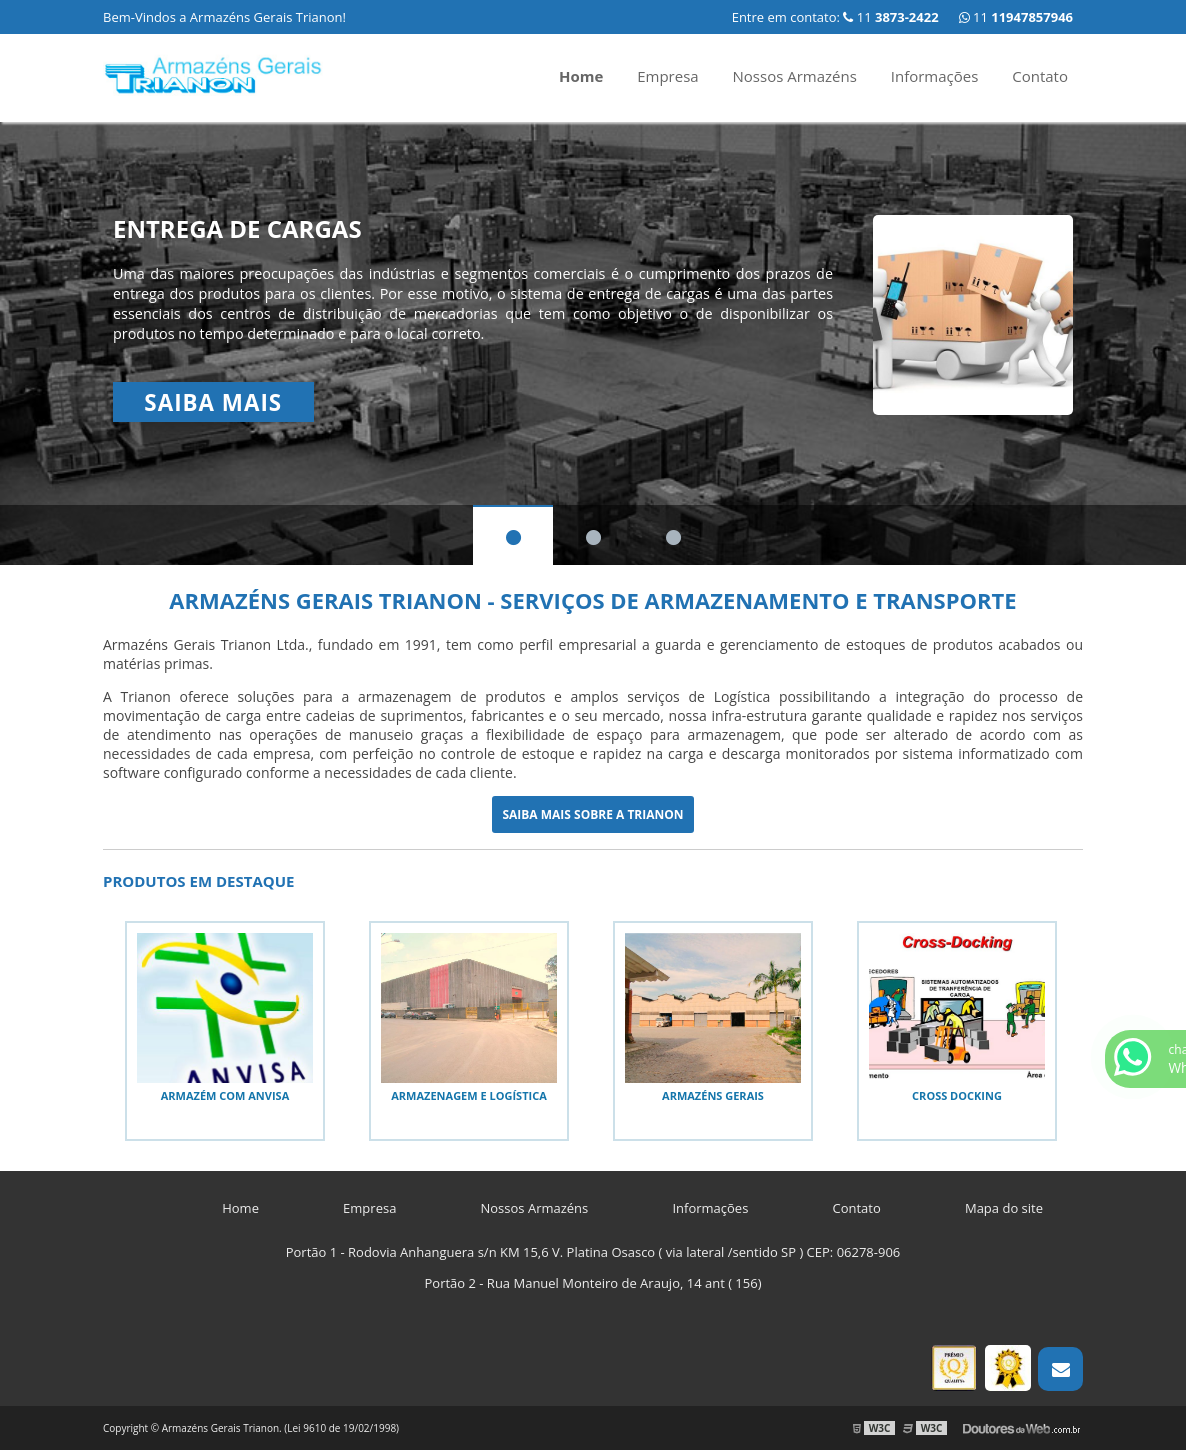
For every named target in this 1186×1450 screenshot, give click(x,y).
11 (1016, 17)
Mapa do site (1004, 1208)
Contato (1040, 76)
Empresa (667, 76)
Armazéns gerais (713, 1095)
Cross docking (957, 1095)
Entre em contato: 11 (835, 17)
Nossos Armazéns (795, 76)
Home (581, 76)
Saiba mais (213, 402)
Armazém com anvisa (225, 1095)
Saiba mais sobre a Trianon (592, 814)
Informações (935, 76)
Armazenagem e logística (469, 1095)
